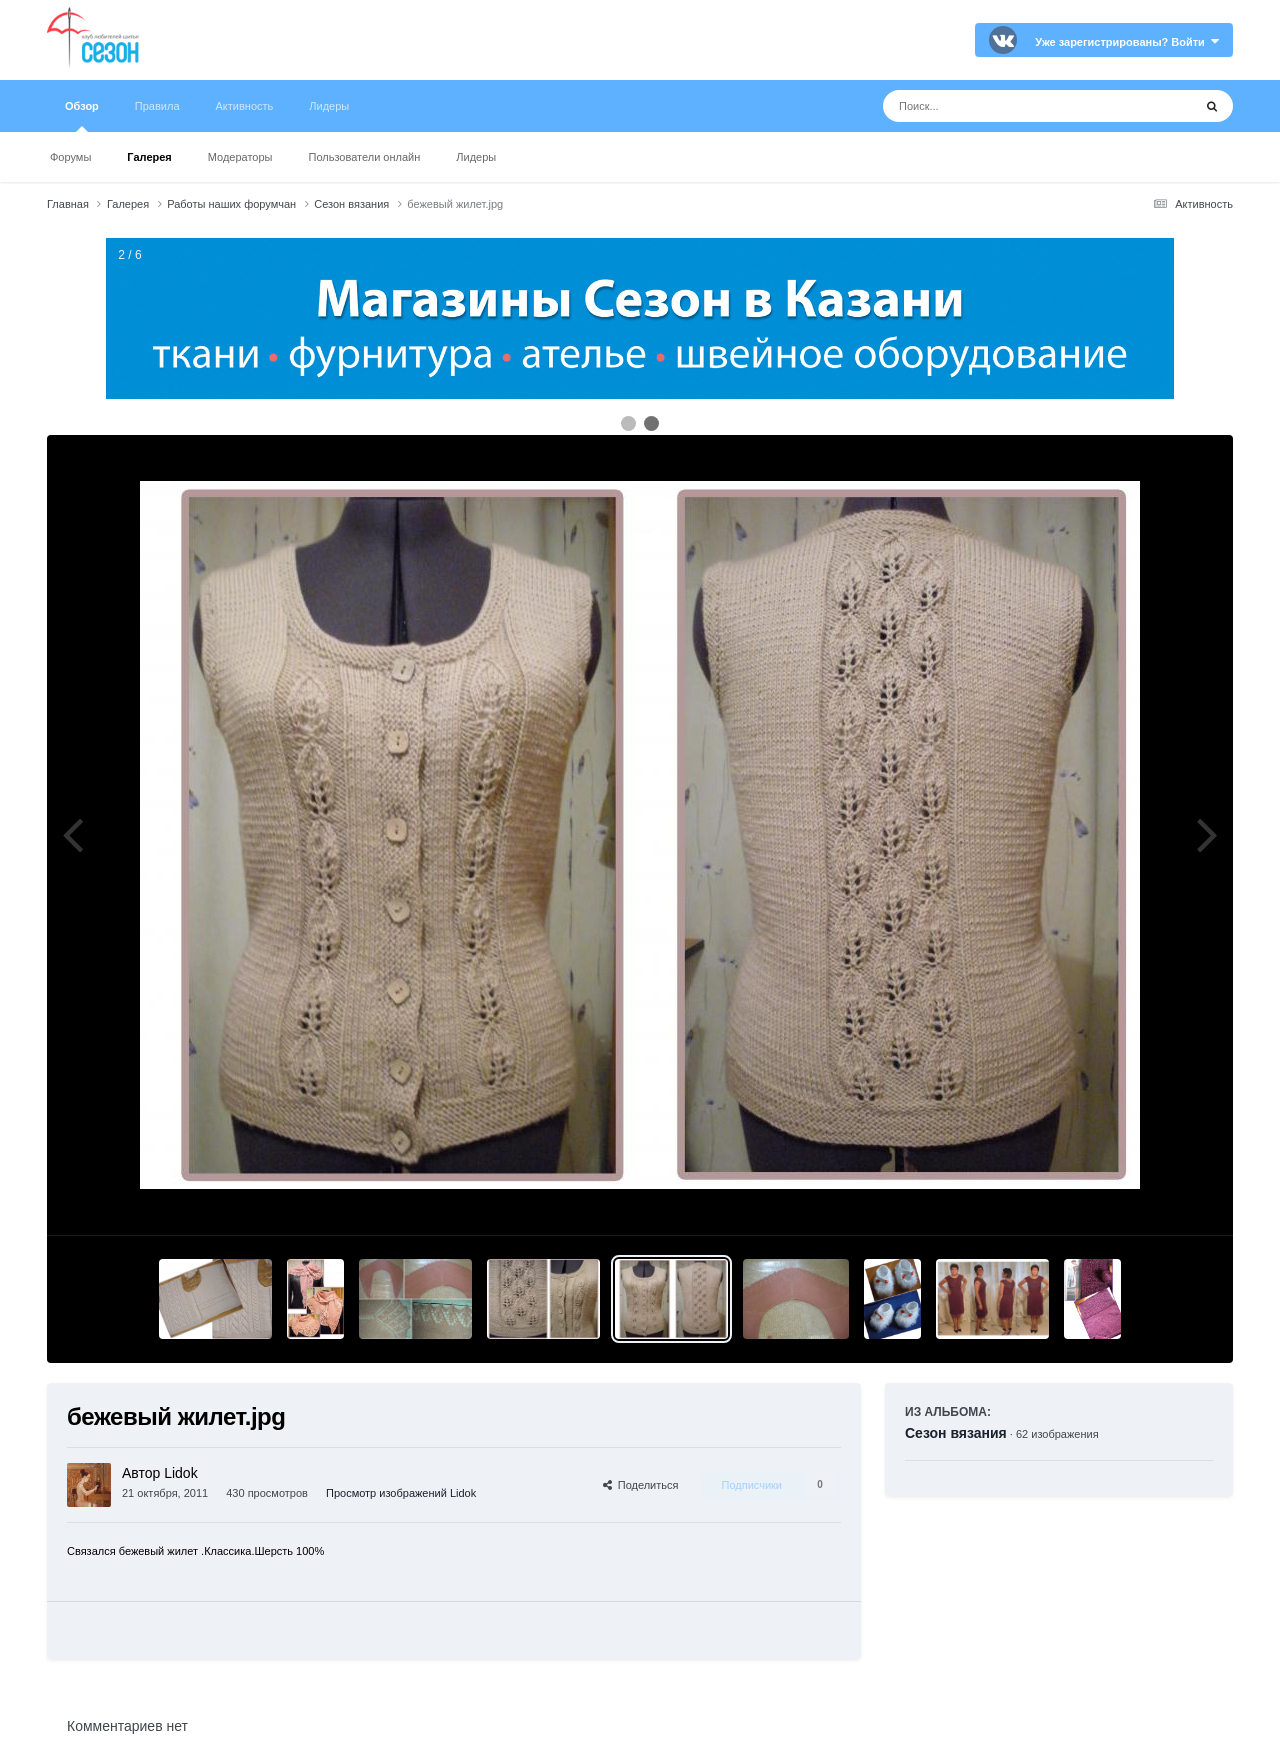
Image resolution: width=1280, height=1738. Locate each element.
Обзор (82, 116)
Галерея (149, 157)
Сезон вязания (956, 1433)
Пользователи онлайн (365, 157)
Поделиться (641, 1485)
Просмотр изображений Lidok (401, 1493)
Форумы (70, 157)
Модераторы (240, 157)
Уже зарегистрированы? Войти (1127, 42)
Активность (245, 106)
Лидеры (476, 157)
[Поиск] (1000, 106)
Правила (157, 106)
